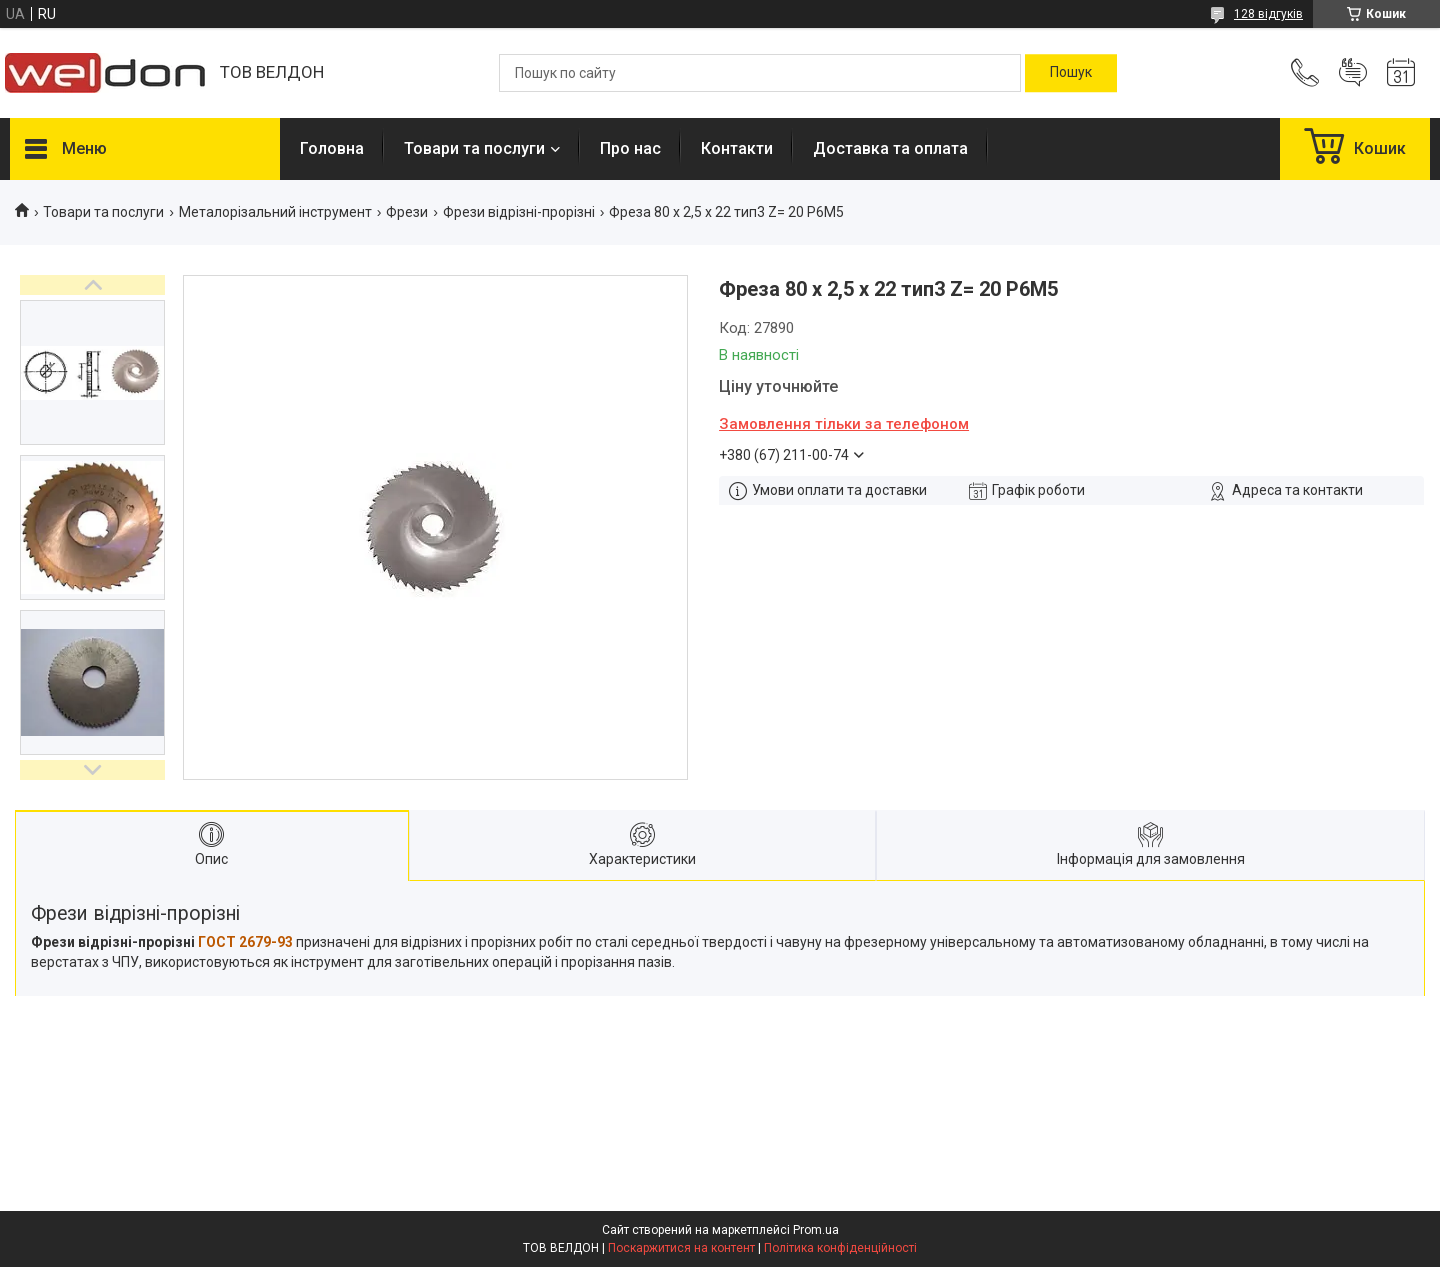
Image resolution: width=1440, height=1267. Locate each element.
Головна (332, 148)
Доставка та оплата (890, 148)
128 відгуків (1268, 14)
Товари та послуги (474, 148)
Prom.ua (816, 1230)
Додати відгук (1353, 73)
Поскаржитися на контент (681, 1248)
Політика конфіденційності (840, 1248)
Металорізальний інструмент (275, 212)
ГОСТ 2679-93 (245, 942)
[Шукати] (1071, 73)
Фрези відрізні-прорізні (519, 212)
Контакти (737, 148)
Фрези (407, 212)
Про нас (630, 148)
